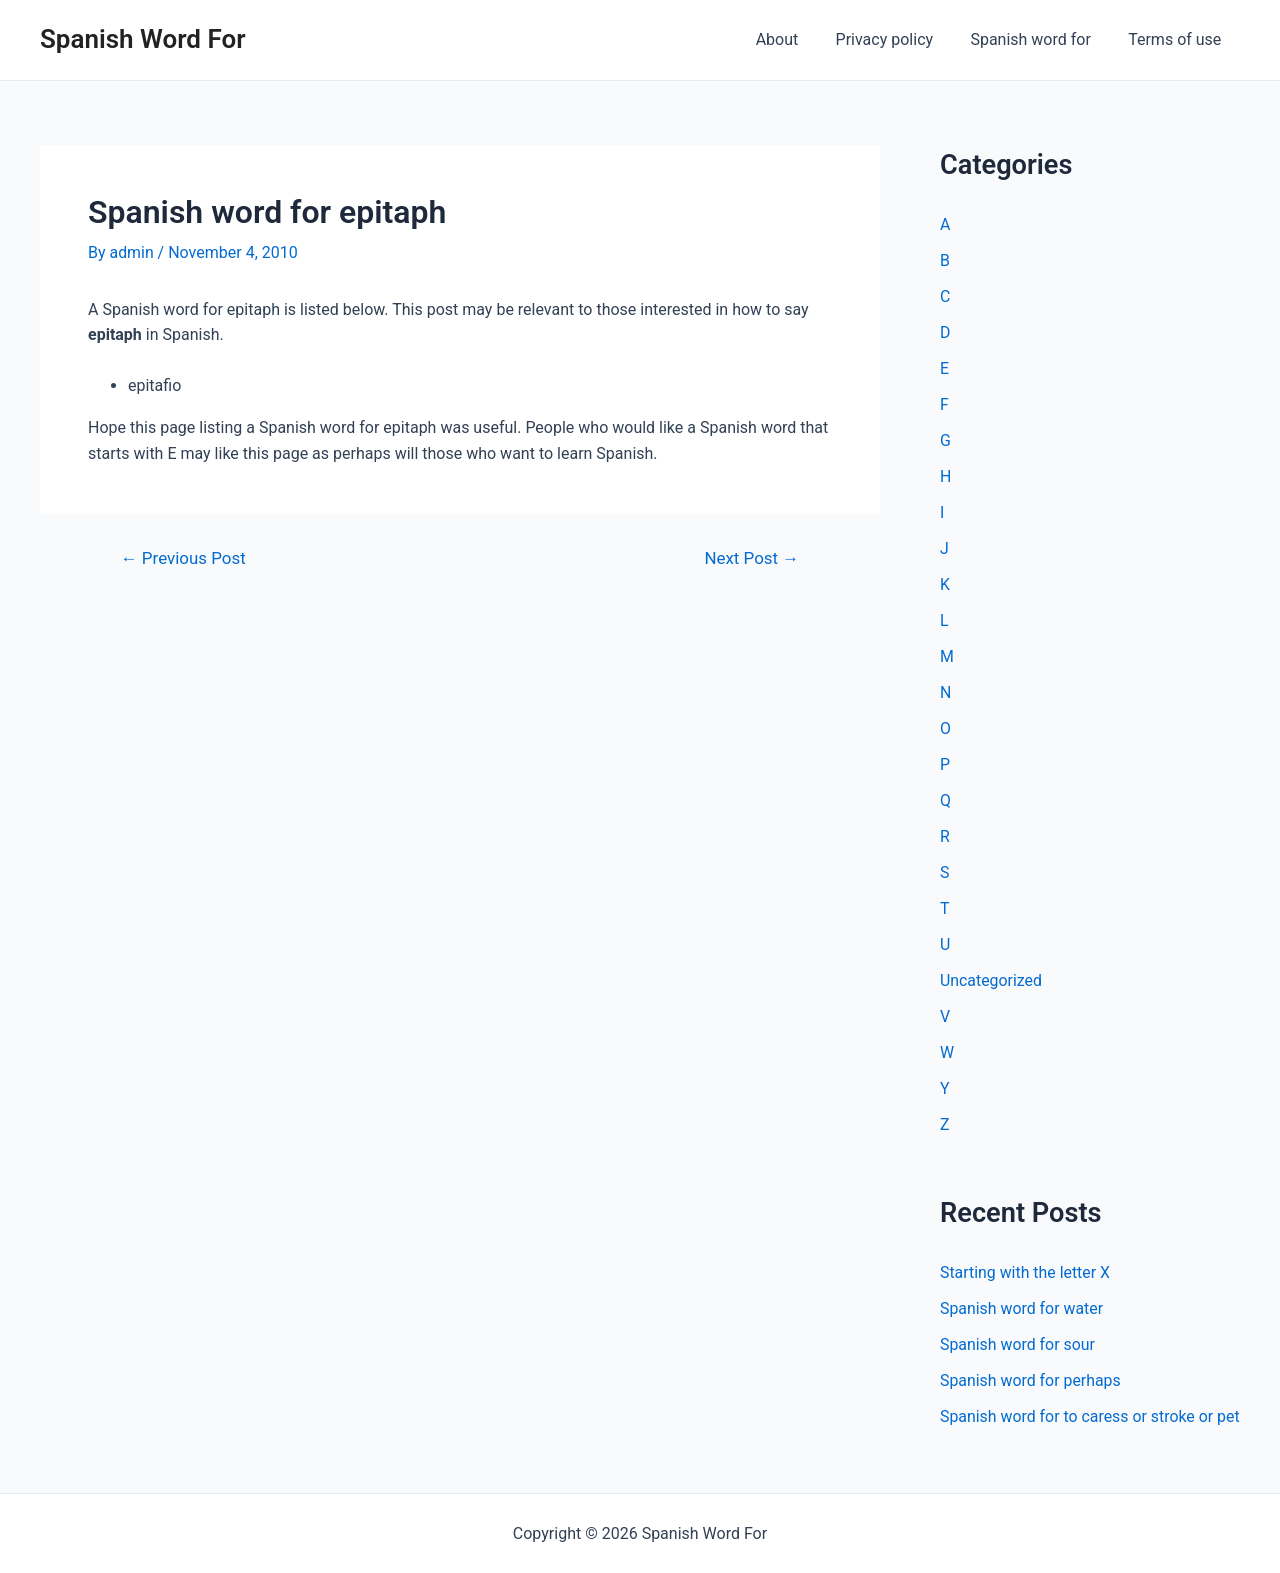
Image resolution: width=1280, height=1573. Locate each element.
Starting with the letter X (1025, 1272)
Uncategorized (991, 980)
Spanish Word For (143, 39)
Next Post (751, 558)
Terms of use (1177, 39)
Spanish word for (1038, 39)
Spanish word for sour (1018, 1344)
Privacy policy (898, 39)
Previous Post (184, 558)
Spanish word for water (1022, 1308)
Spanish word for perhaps (1031, 1380)
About (795, 39)
